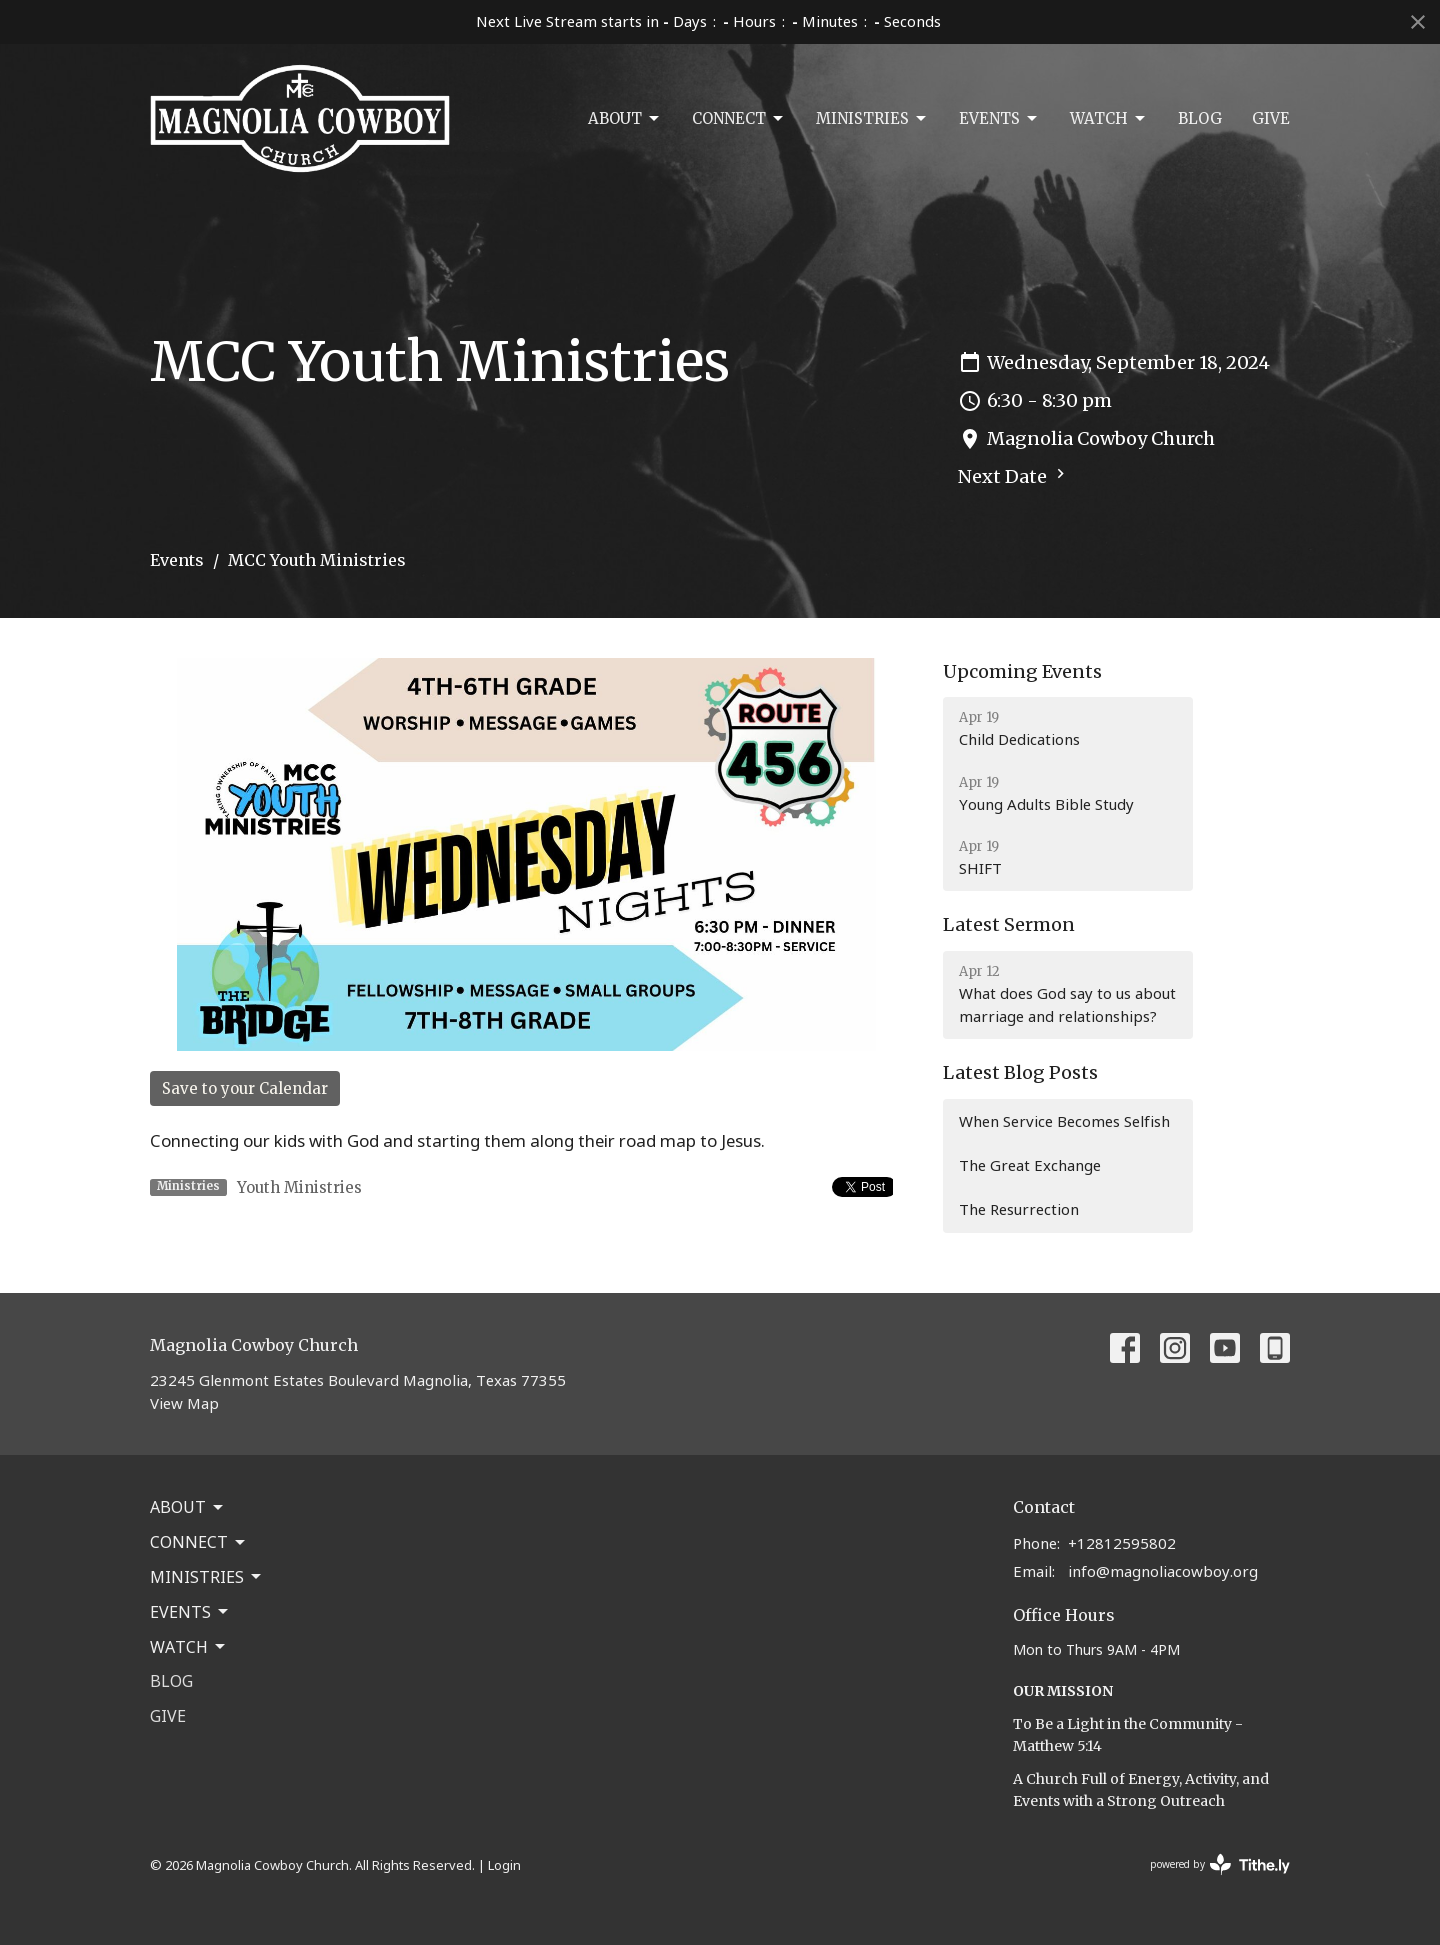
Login (504, 1865)
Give (1271, 118)
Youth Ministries (299, 1187)
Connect (739, 119)
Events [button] (190, 1612)
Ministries (872, 119)
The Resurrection (1019, 1209)
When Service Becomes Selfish (1064, 1121)
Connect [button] (199, 1542)
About (625, 119)
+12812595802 (1122, 1543)
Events (999, 119)
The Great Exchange (1030, 1165)
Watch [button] (189, 1647)
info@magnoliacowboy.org (1163, 1571)
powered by (1220, 1864)
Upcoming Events (1022, 671)
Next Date (1014, 476)
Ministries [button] (207, 1577)
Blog (1200, 118)
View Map (184, 1403)
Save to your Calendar (245, 1088)
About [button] (188, 1507)
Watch (1109, 119)
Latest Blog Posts (1020, 1072)
